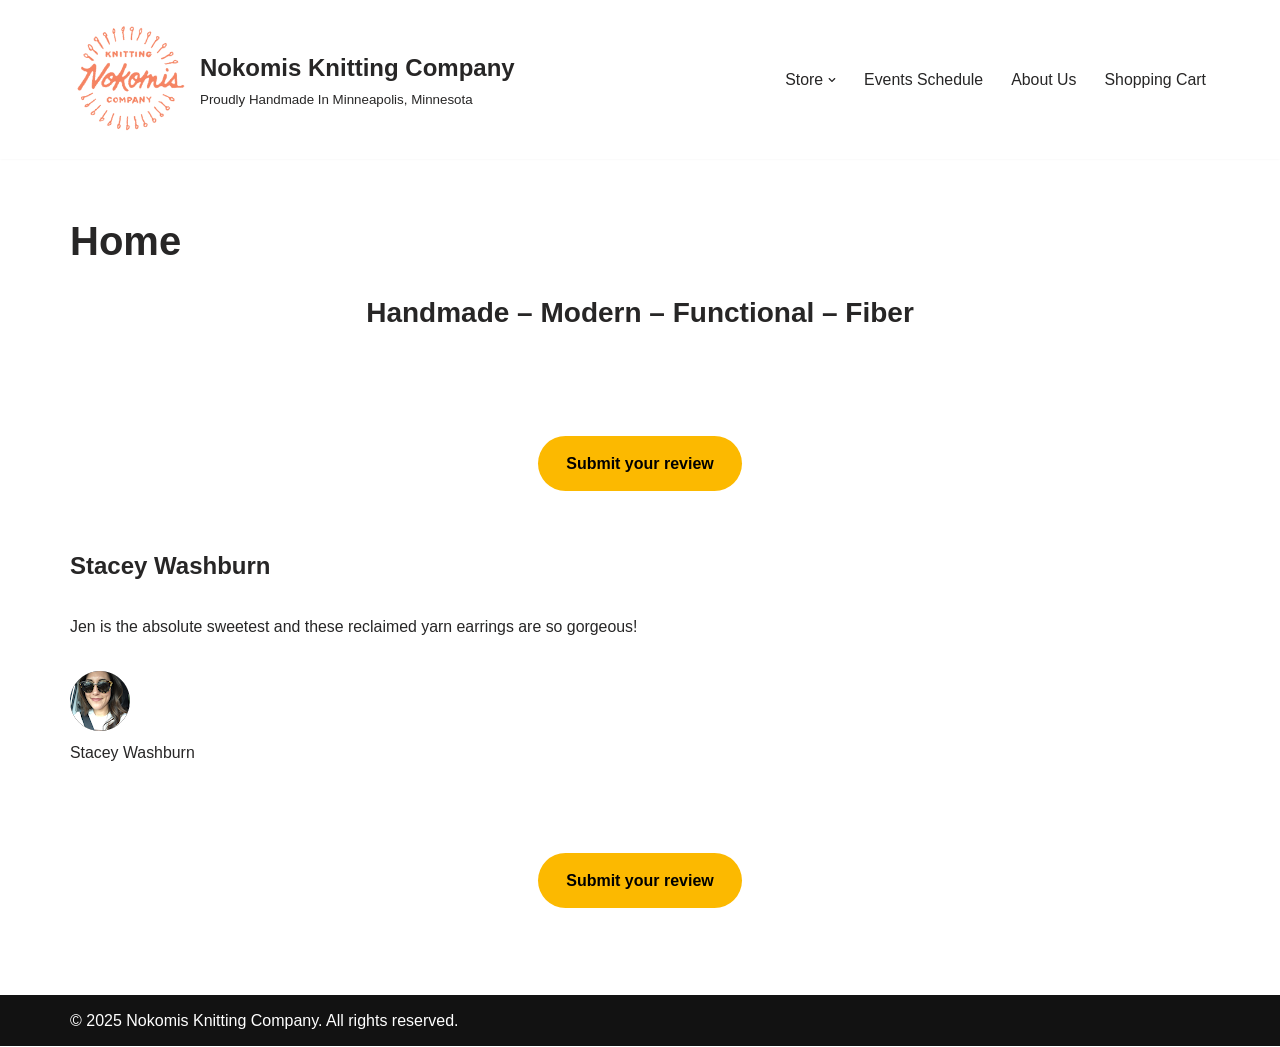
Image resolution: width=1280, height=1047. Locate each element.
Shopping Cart (1155, 79)
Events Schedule (922, 79)
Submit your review (640, 463)
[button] (830, 80)
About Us (1043, 79)
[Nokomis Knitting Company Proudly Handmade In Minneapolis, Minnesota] (292, 79)
